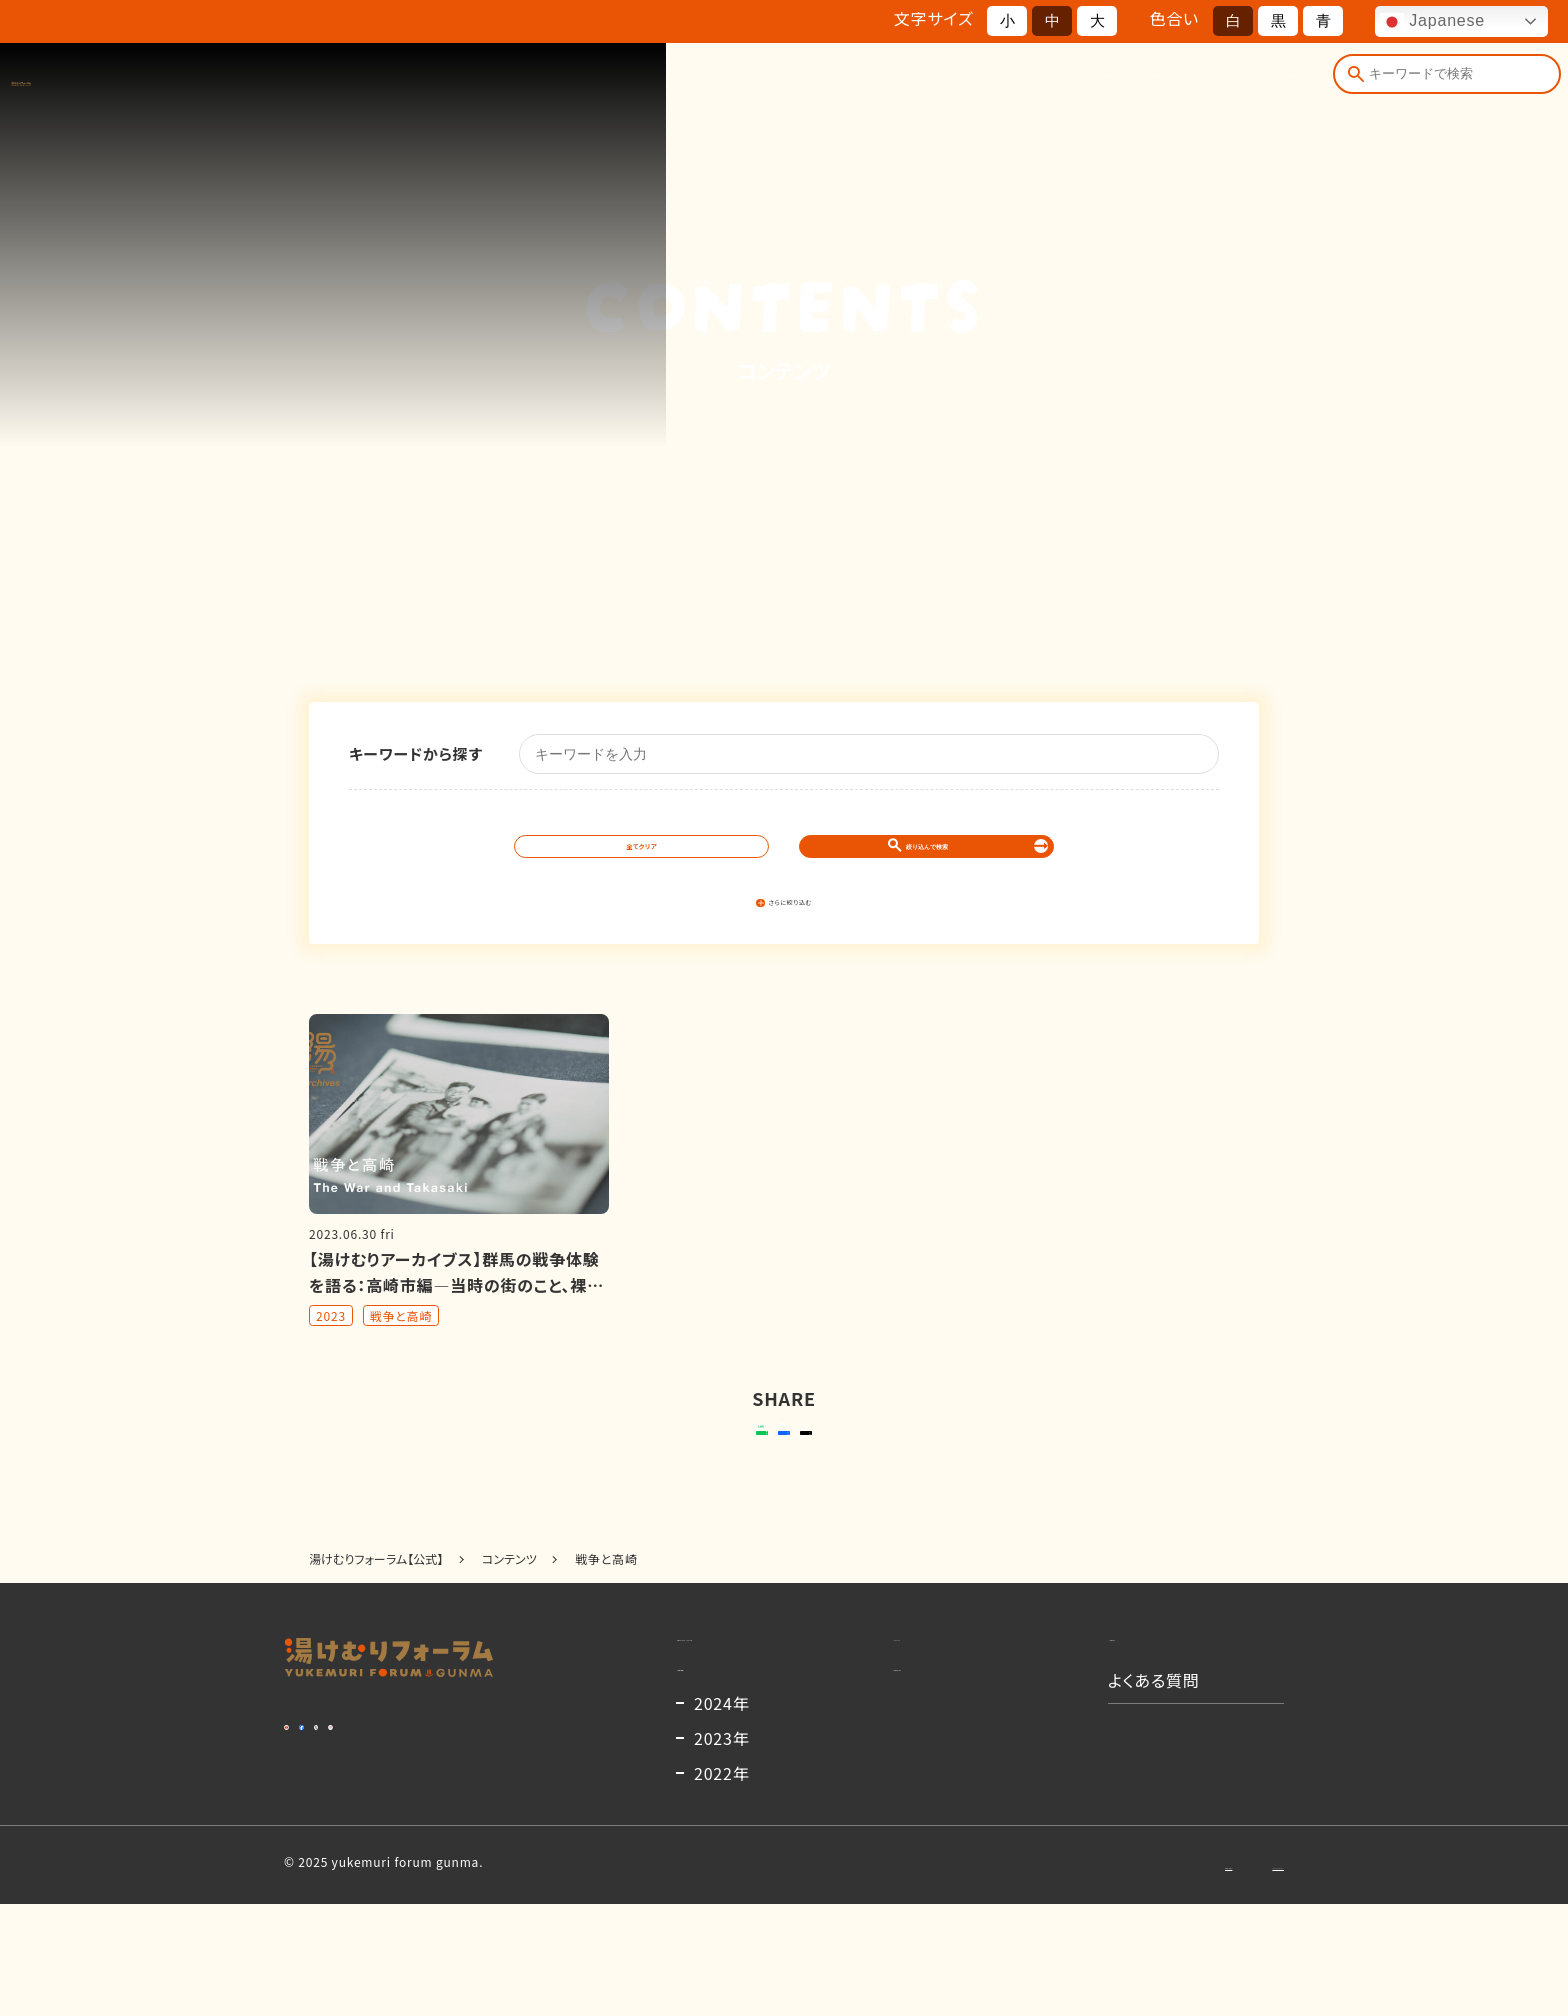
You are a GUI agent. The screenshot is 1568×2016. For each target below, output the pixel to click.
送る (633, 1469)
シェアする (780, 1469)
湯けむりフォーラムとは (651, 87)
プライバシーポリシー (1225, 1975)
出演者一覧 (913, 87)
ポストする (909, 1469)
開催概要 (803, 87)
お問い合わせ (1087, 1975)
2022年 (722, 1885)
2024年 (722, 1815)
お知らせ (1019, 87)
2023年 (722, 1850)
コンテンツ (1124, 87)
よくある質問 (1245, 87)
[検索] (1348, 87)
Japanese (1432, 22)
